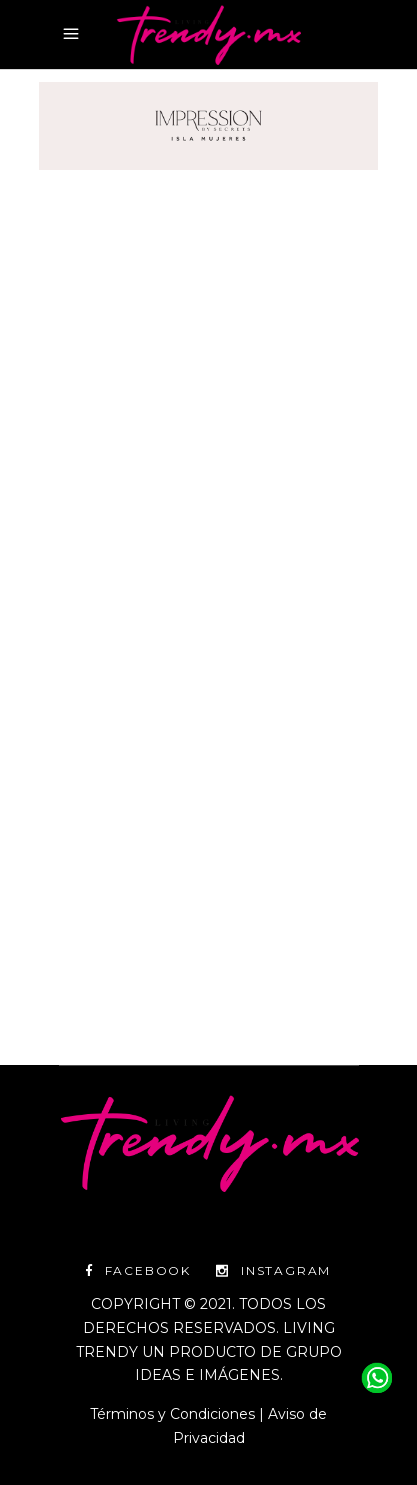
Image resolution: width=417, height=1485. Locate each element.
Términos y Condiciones (172, 1414)
